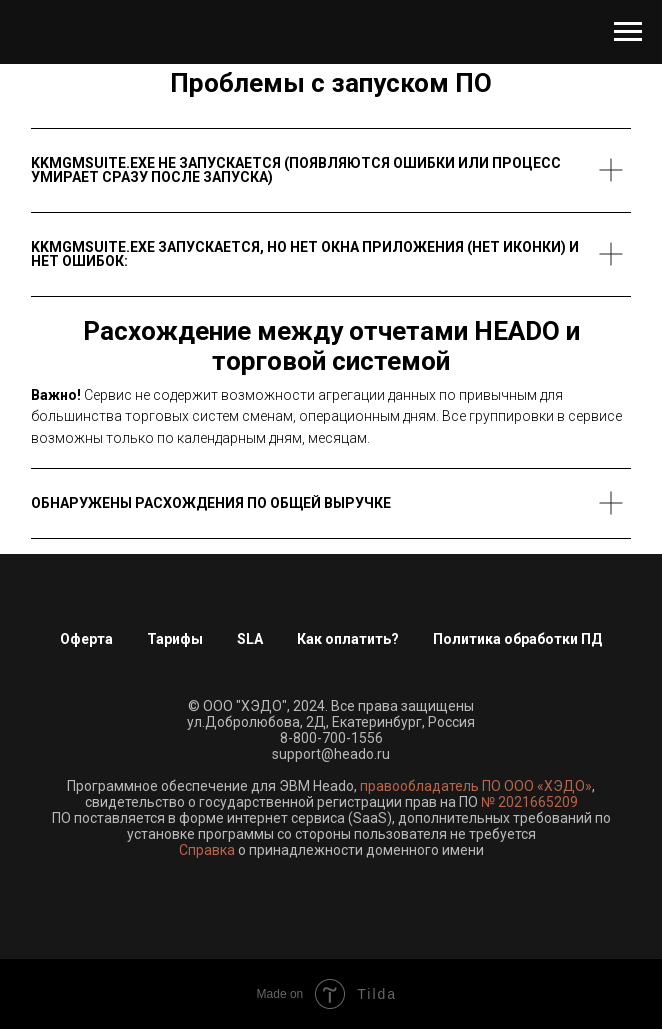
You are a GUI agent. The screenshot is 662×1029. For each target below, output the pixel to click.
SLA (250, 639)
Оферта (86, 639)
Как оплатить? (348, 639)
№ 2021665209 (529, 802)
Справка (207, 850)
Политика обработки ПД (517, 639)
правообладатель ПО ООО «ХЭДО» (476, 786)
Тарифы (175, 639)
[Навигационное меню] (628, 32)
